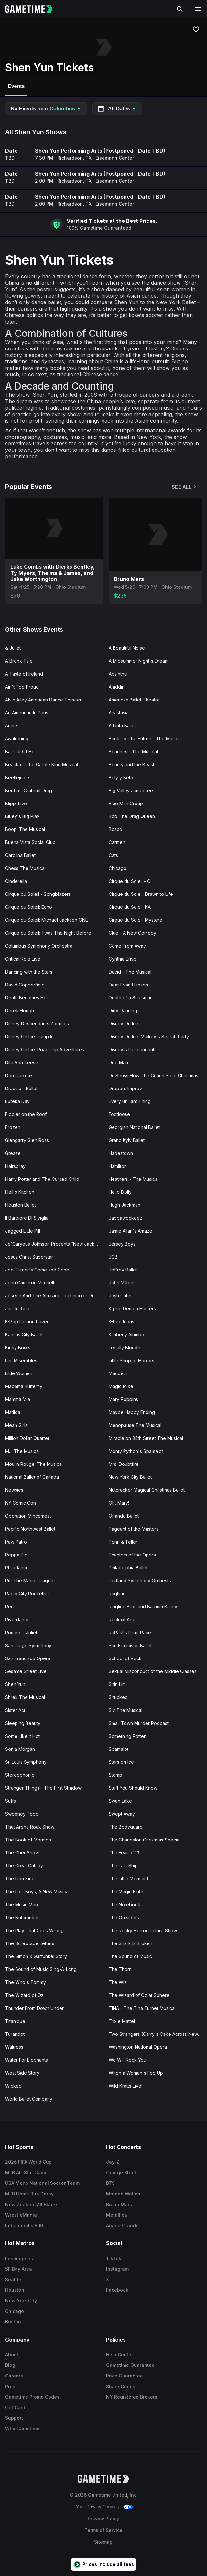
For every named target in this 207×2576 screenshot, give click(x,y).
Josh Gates (121, 1295)
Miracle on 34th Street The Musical (146, 1438)
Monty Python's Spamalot (136, 1451)
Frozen (12, 1127)
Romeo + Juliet (21, 1632)
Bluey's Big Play (22, 816)
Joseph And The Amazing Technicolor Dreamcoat (54, 1295)
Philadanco (17, 1567)
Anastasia (119, 712)
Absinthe (118, 674)
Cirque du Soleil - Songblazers (38, 894)
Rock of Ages (123, 1619)
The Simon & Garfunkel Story (36, 1956)
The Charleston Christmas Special (144, 1839)
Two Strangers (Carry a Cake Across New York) (158, 2034)
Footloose (119, 1114)
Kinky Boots (17, 1347)
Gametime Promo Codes (32, 2396)
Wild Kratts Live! (125, 2086)
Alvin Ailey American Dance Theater (43, 699)
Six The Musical (125, 1710)
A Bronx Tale (19, 661)
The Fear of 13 (124, 1852)
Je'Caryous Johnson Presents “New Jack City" (54, 1244)
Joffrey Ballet (123, 1269)
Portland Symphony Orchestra (141, 1580)
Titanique (15, 2021)
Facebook (117, 2290)
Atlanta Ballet (122, 725)
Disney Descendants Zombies (37, 1023)
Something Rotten (128, 1736)
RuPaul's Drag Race (130, 1632)
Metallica (116, 2214)
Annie (11, 725)
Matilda (12, 1412)
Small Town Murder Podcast (139, 1723)
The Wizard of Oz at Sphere (139, 1995)
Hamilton (118, 1166)
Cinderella (16, 881)
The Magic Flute (126, 1891)
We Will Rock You (127, 2060)
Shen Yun (15, 1684)
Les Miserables (21, 1360)
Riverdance (17, 1619)
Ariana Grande (122, 2225)
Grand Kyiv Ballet (127, 1140)
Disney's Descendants (133, 1049)
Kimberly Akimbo (126, 1334)
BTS (110, 2183)
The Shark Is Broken (130, 1943)
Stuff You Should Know (133, 1788)
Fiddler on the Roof (26, 1114)
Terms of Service (103, 2530)
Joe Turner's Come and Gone (37, 1269)
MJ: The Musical (22, 1451)
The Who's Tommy (25, 1982)
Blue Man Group (126, 803)
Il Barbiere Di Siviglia (27, 1218)
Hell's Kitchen (19, 1192)
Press (11, 2386)
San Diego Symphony (28, 1645)
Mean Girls (16, 1425)
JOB (113, 1257)
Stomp (115, 1775)
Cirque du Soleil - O (130, 881)
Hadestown (121, 1153)
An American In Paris (26, 712)
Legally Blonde (124, 1347)
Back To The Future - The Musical (145, 738)
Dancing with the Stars (28, 972)
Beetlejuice (17, 777)
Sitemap (103, 2542)
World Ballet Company (28, 2099)
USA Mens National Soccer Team (42, 2183)
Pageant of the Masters (133, 1529)
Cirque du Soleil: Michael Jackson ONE (46, 920)
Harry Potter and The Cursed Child (42, 1179)
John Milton (121, 1282)
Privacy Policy (103, 2518)
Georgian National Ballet (134, 1127)
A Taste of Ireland (24, 674)
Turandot (15, 2034)
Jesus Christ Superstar (29, 1257)
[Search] (180, 9)
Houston (14, 2290)
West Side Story (22, 2073)
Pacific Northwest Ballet (30, 1529)
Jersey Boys (122, 1244)
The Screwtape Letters (29, 1943)
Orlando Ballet (124, 1516)
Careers (14, 2375)
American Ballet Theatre (134, 699)
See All (184, 487)
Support (14, 2418)
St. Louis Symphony (26, 1762)
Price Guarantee (124, 2375)
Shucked (118, 1697)
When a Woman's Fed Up (136, 2073)
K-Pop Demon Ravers (28, 1321)
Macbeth (118, 1373)
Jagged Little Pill (22, 1231)
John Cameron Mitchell (29, 1282)
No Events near (46, 109)
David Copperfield (25, 984)
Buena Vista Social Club (30, 842)
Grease (13, 1153)
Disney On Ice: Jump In (29, 1036)
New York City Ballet (130, 1477)
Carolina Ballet (20, 855)
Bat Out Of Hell (21, 751)
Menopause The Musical (135, 1425)
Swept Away (122, 1814)
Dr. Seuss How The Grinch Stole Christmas (153, 1075)
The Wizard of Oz (24, 1995)
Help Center (119, 2354)
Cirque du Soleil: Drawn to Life (141, 894)
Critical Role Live (22, 959)
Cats (113, 855)
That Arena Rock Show (29, 1826)
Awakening (16, 738)
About (11, 2354)
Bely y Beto (121, 777)
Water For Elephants (26, 2060)
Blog (10, 2365)
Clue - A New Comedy (132, 933)
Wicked (13, 2086)
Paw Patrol (16, 1541)
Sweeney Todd (21, 1814)
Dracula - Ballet (21, 1088)
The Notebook (124, 1904)
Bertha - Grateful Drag (28, 790)
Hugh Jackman (124, 1205)
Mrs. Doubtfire (124, 1464)
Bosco (115, 829)
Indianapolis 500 (24, 2225)
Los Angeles (19, 2258)
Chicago (117, 868)
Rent (10, 1606)
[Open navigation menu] (198, 9)
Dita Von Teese (21, 1062)
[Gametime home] (32, 9)
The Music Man (21, 1904)
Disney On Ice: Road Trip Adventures (44, 1049)
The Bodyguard (126, 1826)
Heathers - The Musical (133, 1179)
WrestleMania (21, 2214)
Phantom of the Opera (132, 1554)
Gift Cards (16, 2407)
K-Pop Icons (121, 1321)
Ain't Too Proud (22, 687)
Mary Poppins (123, 1399)
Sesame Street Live (26, 1671)
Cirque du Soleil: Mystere (135, 920)
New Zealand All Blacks (32, 2204)
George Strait (121, 2172)
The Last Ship (123, 1865)
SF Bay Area (18, 2269)
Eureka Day (17, 1101)
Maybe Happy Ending (132, 1412)
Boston (13, 2321)
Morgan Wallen (123, 2193)
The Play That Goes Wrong (34, 1930)
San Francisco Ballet (130, 1645)
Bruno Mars (119, 2204)
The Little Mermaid (128, 1878)
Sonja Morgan (20, 1749)
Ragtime (117, 1593)
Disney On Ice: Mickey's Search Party (149, 1036)
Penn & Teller (123, 1541)
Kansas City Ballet (24, 1334)
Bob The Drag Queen (132, 816)
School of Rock (125, 1658)
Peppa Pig (16, 1554)
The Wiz (118, 1982)
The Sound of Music (130, 1956)
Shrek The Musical (25, 1697)
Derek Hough (19, 1010)
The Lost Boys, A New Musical (37, 1891)
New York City (21, 2300)
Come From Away (127, 946)
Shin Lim (117, 1684)
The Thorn (120, 1969)
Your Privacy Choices (97, 2506)
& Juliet (13, 648)
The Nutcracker (22, 1917)
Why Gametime (22, 2428)
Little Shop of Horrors (131, 1360)
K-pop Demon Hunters (132, 1308)
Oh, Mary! (119, 1503)
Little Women (18, 1373)
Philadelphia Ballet (128, 1567)
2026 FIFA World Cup (28, 2162)
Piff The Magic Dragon (29, 1580)
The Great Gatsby (24, 1865)
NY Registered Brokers (131, 2396)
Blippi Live (16, 803)
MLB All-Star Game (26, 2172)
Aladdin (117, 687)
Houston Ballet (20, 1205)
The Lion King (20, 1878)
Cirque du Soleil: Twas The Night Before (48, 933)
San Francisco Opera (27, 1658)
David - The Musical (130, 972)
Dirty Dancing (123, 1010)
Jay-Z (112, 2162)
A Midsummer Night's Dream (139, 661)
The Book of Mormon (28, 1839)
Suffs (10, 1801)
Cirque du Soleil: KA (130, 907)
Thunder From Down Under (34, 2008)
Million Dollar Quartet (27, 1438)
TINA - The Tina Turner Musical (142, 2008)
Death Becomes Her (26, 997)
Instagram (117, 2269)
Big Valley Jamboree (131, 790)
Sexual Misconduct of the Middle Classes (153, 1671)
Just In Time (18, 1308)
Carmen (117, 842)
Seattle (13, 2279)
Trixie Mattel (122, 2021)
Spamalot (118, 1749)
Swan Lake (120, 1801)
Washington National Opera (138, 2047)
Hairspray (15, 1166)
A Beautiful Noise (127, 648)
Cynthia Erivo (122, 959)
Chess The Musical (25, 868)
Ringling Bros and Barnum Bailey (143, 1606)
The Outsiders (124, 1917)
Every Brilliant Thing (130, 1101)
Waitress (14, 2047)
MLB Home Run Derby (29, 2193)
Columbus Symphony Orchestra (38, 946)
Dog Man (118, 1062)
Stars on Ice (121, 1762)
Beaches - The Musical (133, 751)
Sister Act (15, 1710)
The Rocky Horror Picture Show (143, 1930)
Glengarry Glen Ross (27, 1140)
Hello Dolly (120, 1192)
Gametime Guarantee (130, 2365)
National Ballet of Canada (32, 1477)
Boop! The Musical (25, 829)
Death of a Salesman (131, 997)
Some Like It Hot (22, 1736)
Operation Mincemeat (28, 1516)
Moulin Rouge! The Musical (34, 1464)
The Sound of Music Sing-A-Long (41, 1969)
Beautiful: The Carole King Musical (41, 764)
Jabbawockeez (125, 1218)
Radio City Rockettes (27, 1593)
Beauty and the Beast (131, 764)
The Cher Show (22, 1852)
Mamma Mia (17, 1399)
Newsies (14, 1490)
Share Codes (120, 2386)
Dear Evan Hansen (128, 984)
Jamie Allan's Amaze (130, 1231)
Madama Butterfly (23, 1386)
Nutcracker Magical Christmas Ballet (147, 1490)
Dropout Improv (125, 1088)
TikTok (113, 2258)
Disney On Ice (123, 1023)
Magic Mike (121, 1386)
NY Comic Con (20, 1503)
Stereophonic (19, 1775)
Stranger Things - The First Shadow (43, 1788)
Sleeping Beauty (22, 1723)
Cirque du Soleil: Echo (28, 907)
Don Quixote (18, 1075)
